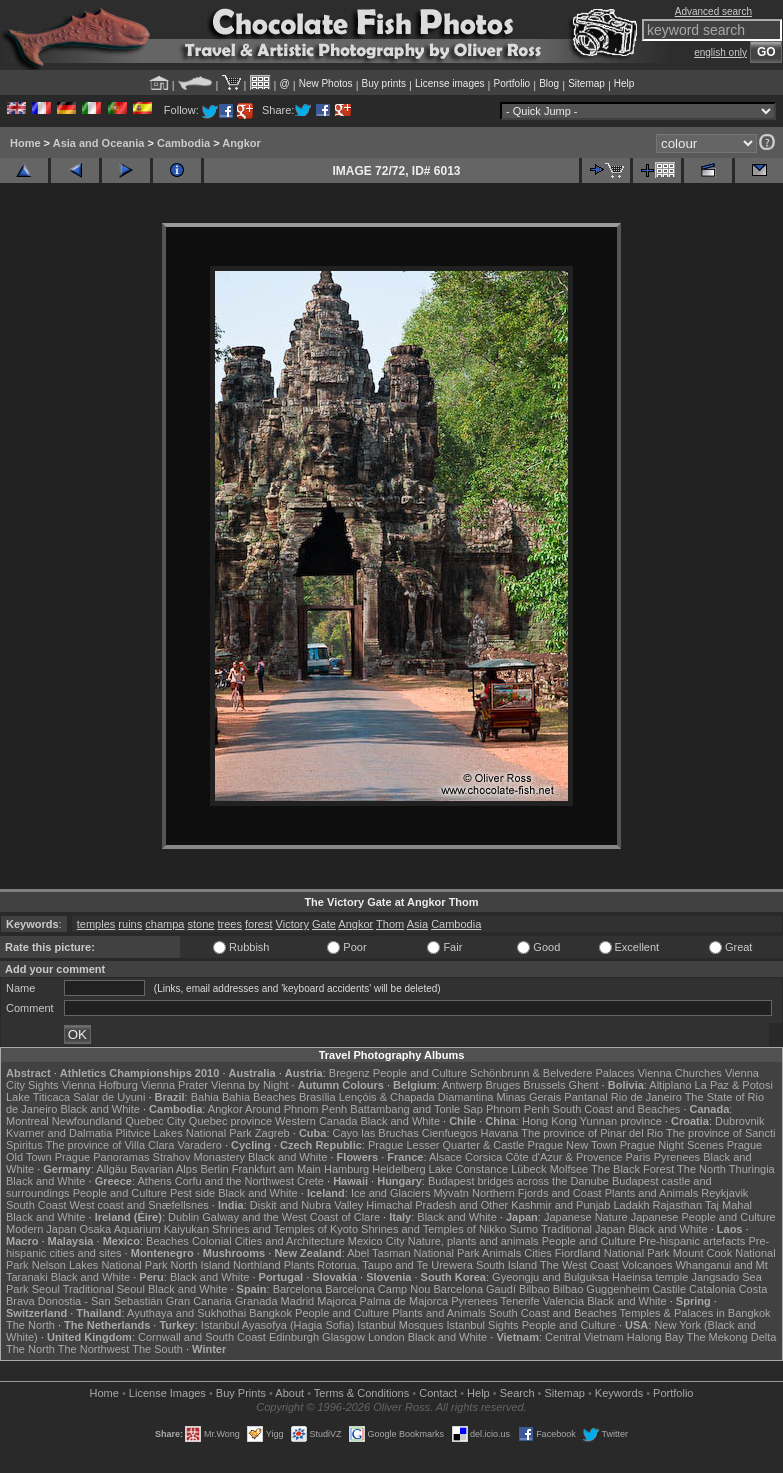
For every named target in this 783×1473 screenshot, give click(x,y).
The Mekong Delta (732, 1337)
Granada (256, 1301)
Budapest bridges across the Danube (518, 1181)
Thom (390, 924)
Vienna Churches (680, 1073)
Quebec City (155, 1121)
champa (164, 924)
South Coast (36, 1205)
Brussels (544, 1085)
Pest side (192, 1193)
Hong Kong (549, 1121)
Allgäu (112, 1169)
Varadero (199, 1145)
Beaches (167, 1241)
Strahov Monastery (199, 1157)
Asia (417, 924)
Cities (538, 1253)
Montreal (27, 1121)
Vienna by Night (249, 1085)
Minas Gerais (528, 1097)
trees (229, 924)
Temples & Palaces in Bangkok (695, 1313)
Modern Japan (41, 1229)
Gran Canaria (199, 1301)
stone (200, 924)
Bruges (502, 1085)
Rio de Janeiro (646, 1097)
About (289, 1393)
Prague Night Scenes (672, 1145)
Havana (500, 1133)
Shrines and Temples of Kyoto (285, 1229)
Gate (324, 924)
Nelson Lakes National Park (100, 1265)
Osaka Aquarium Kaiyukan (144, 1229)
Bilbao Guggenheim (601, 1289)
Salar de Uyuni (109, 1097)
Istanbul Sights (482, 1325)
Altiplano (670, 1085)
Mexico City (376, 1241)
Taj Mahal (728, 1205)
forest (259, 924)
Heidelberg (398, 1169)
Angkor (241, 143)
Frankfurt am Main (276, 1169)
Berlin (214, 1169)
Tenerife (520, 1301)
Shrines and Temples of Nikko (433, 1229)
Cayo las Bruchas (376, 1133)
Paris (638, 1157)
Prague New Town (572, 1145)
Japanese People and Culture (703, 1217)
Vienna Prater (174, 1085)
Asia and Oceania (99, 143)
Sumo (524, 1229)
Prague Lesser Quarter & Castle (446, 1145)
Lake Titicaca (38, 1097)
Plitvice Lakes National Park (183, 1133)
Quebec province (230, 1121)
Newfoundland (87, 1121)
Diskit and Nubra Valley (307, 1205)
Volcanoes (647, 1265)
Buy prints (384, 83)
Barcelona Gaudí (474, 1289)
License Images (167, 1393)
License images (449, 83)
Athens (154, 1181)
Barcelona (298, 1289)
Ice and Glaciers (390, 1193)
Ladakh (631, 1205)
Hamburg (346, 1169)
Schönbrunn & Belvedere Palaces (552, 1073)
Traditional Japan (583, 1229)
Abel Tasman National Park (413, 1253)
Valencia (563, 1301)
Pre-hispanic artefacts (692, 1241)
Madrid (298, 1301)
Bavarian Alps (163, 1169)
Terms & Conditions (361, 1393)
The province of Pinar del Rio (592, 1133)
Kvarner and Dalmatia (59, 1133)
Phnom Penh (518, 1109)
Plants (299, 1265)
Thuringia (752, 1169)
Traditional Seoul (104, 1289)
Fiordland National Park (612, 1253)
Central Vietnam (584, 1337)
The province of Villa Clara (110, 1145)
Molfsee (569, 1169)
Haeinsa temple (650, 1277)
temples (96, 924)
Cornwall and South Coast (202, 1337)
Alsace (445, 1157)
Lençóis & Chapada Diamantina (416, 1097)
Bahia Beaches (259, 1097)
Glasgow (343, 1337)
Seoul (46, 1289)
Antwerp (462, 1085)
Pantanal (585, 1097)
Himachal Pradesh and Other (437, 1205)
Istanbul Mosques (400, 1325)
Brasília (317, 1097)
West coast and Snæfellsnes (139, 1205)
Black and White (99, 1109)
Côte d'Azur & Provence (563, 1157)
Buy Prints (241, 1393)
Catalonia (712, 1289)
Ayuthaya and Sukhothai (186, 1313)
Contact (438, 1393)
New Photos (326, 83)
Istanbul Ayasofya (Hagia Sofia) (277, 1325)
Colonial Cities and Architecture (268, 1241)
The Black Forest (632, 1169)
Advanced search (713, 11)
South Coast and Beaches (617, 1109)
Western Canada (316, 1121)
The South (157, 1349)
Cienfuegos (450, 1133)
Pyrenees (677, 1157)
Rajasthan (678, 1205)
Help (624, 83)
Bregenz (349, 1073)
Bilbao (534, 1289)
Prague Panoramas (102, 1157)
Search (517, 1393)
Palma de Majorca (403, 1301)
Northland (257, 1265)
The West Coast (579, 1265)
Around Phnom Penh (296, 1109)
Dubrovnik (740, 1121)
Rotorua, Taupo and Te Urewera (395, 1265)
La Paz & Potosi (734, 1085)
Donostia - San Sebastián (100, 1301)
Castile (669, 1289)
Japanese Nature (586, 1217)
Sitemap (586, 83)
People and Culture (420, 1073)
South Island (506, 1265)
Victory (292, 924)
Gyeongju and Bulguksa (550, 1277)
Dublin (183, 1217)
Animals (501, 1253)
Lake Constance (469, 1169)
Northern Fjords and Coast (537, 1193)
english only (720, 52)
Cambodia (183, 143)
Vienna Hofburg (100, 1085)
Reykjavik (724, 1193)
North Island (200, 1265)
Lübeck (528, 1169)
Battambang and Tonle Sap (416, 1109)
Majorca (336, 1301)
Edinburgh (294, 1337)
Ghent (584, 1085)
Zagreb (272, 1133)
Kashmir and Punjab (560, 1205)
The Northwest (94, 1349)
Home (25, 143)
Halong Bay (655, 1337)
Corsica (483, 1157)
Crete (310, 1181)
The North (701, 1169)
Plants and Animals (652, 1193)
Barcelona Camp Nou (377, 1289)
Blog (549, 83)
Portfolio (511, 83)
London (386, 1337)
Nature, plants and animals (473, 1241)
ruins (130, 924)
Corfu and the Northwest (234, 1181)
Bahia (205, 1097)
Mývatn (450, 1193)
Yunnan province (621, 1121)
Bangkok (270, 1313)
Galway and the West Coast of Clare (291, 1217)
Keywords (619, 1393)
